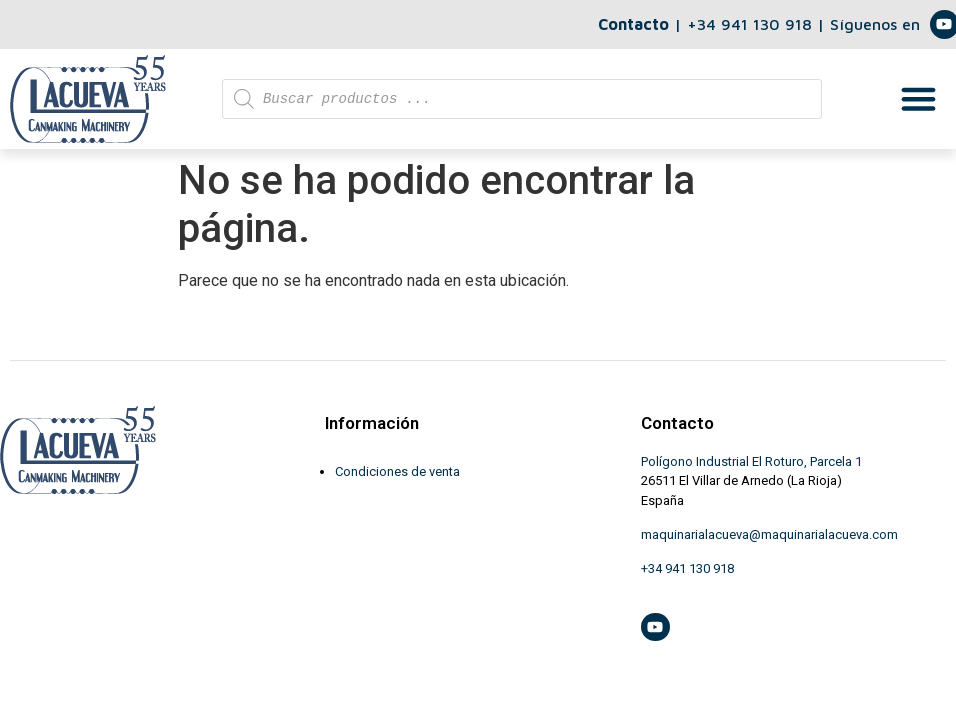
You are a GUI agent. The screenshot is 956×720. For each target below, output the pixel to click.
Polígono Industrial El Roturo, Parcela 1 (751, 461)
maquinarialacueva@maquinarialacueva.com (769, 534)
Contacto (633, 24)
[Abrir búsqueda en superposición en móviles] (522, 99)
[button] (919, 99)
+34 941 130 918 (752, 24)
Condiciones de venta (397, 471)
